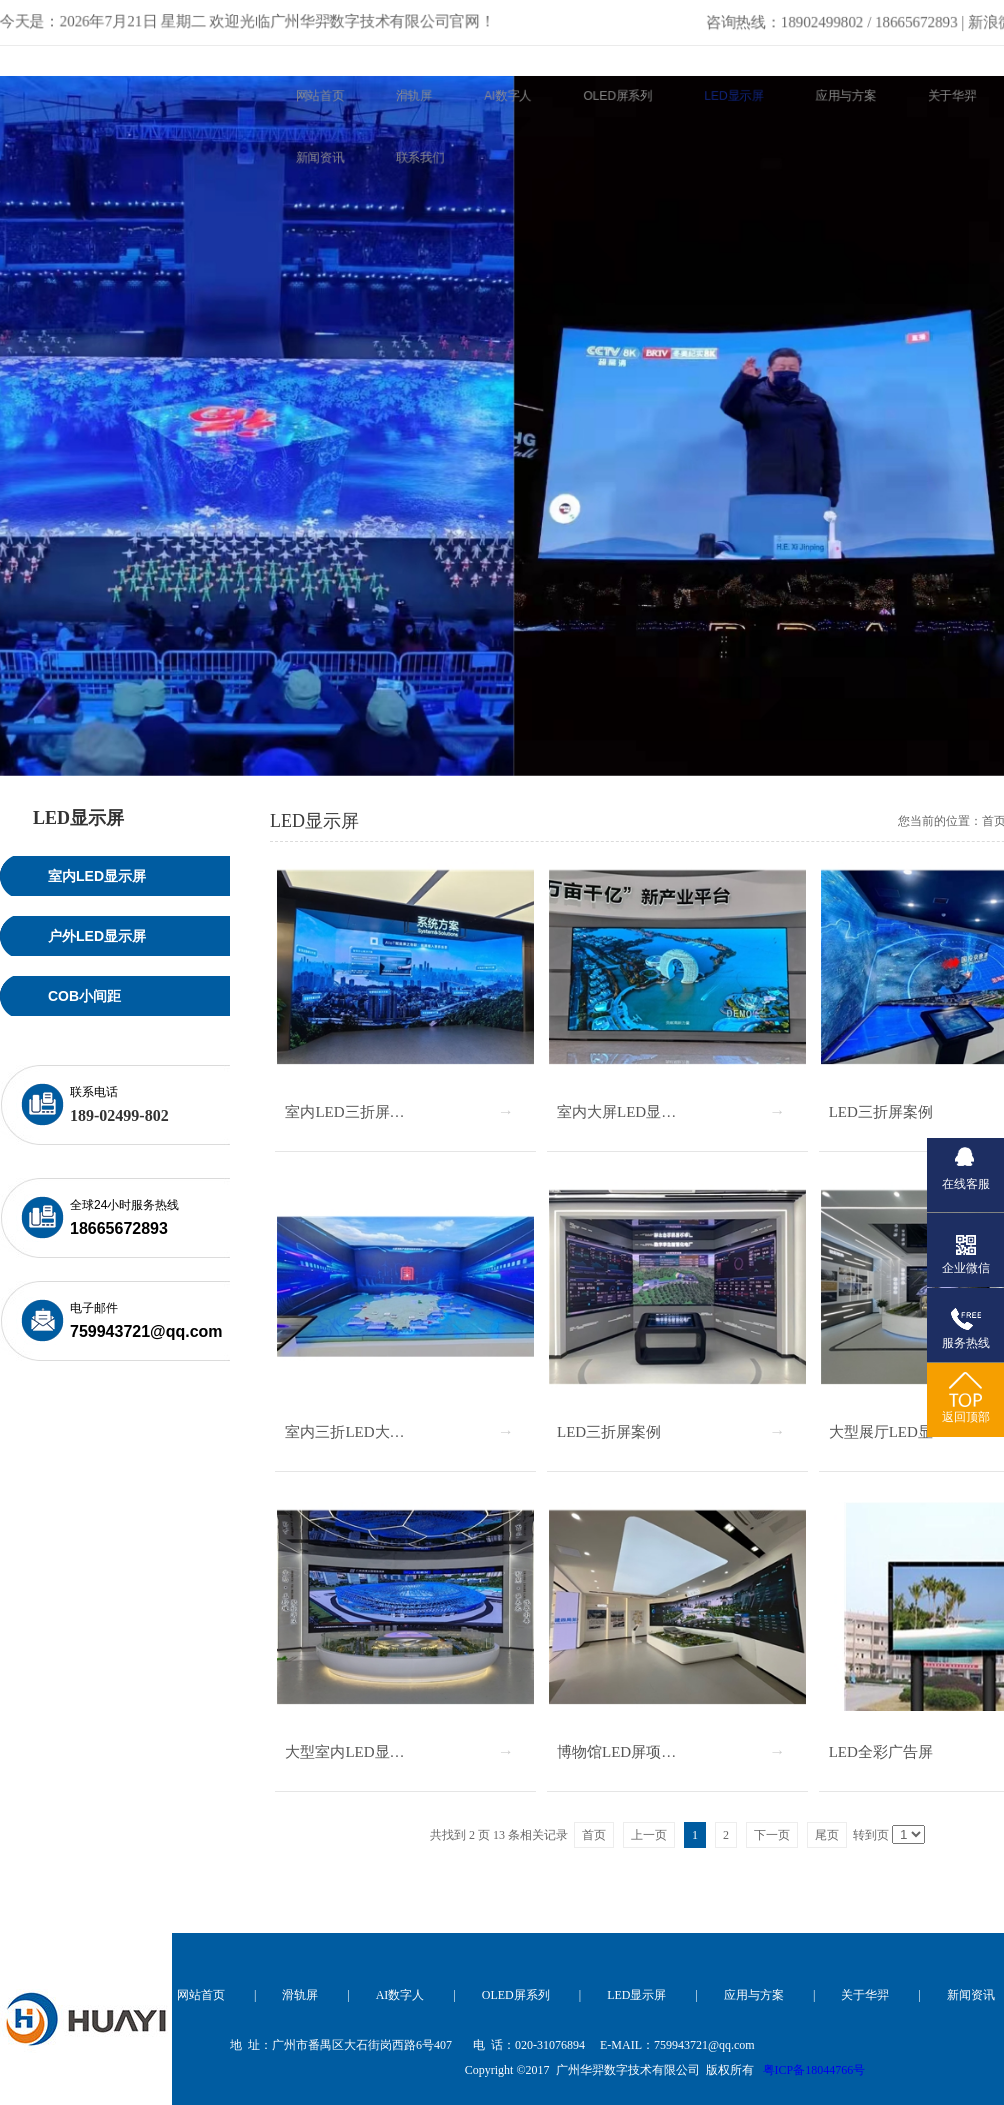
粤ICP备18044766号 (814, 2070)
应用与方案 (754, 1995)
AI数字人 (400, 1995)
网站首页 (201, 1995)
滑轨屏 (300, 1995)
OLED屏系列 (516, 1995)
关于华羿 (865, 1995)
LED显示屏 (636, 1995)
